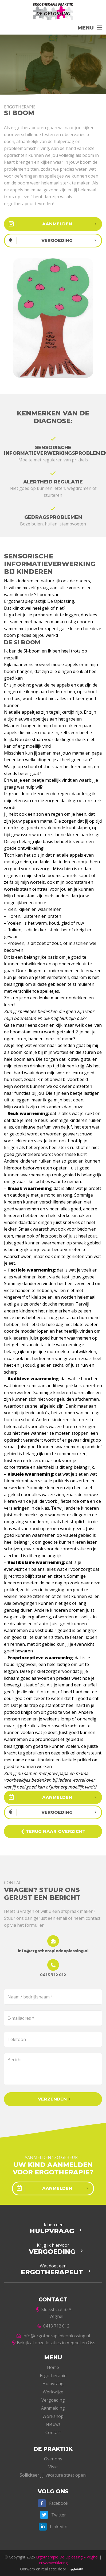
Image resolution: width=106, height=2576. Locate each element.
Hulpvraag (53, 2383)
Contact (53, 2432)
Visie (53, 2467)
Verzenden (52, 2099)
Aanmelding (53, 2408)
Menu (85, 27)
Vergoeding (53, 2400)
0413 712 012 (53, 2326)
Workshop (53, 2416)
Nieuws (53, 2424)
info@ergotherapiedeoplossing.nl (53, 2336)
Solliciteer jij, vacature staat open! (53, 2475)
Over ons (53, 2459)
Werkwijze (53, 2392)
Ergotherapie (53, 2376)
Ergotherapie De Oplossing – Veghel (67, 2557)
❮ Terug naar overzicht (53, 1831)
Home (53, 2367)
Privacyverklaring (53, 2562)
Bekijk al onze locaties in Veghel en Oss (53, 2343)
